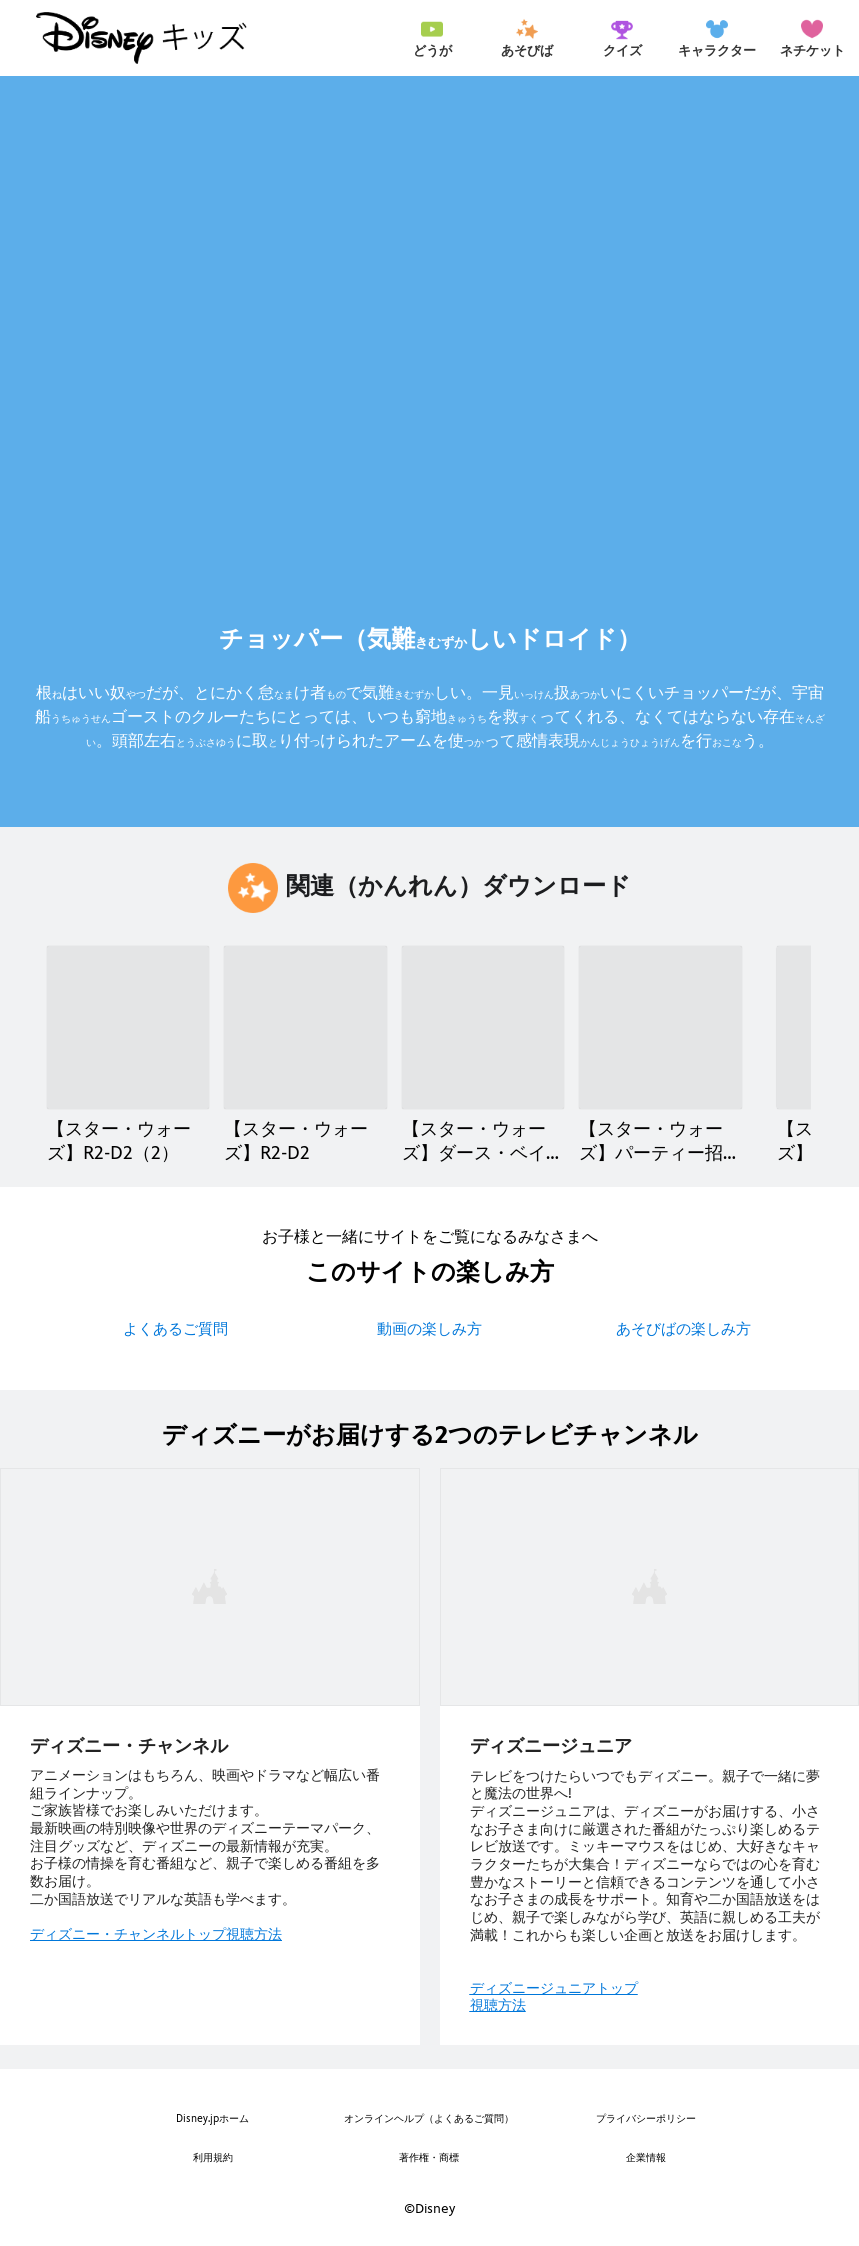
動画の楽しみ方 (429, 1328)
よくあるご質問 (175, 1328)
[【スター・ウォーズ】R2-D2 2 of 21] (305, 1027)
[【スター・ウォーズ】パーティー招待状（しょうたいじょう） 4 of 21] (660, 1027)
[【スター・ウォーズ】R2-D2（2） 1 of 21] (128, 1027)
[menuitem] (432, 38)
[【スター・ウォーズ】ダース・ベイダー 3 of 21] (483, 1027)
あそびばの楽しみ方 (683, 1328)
